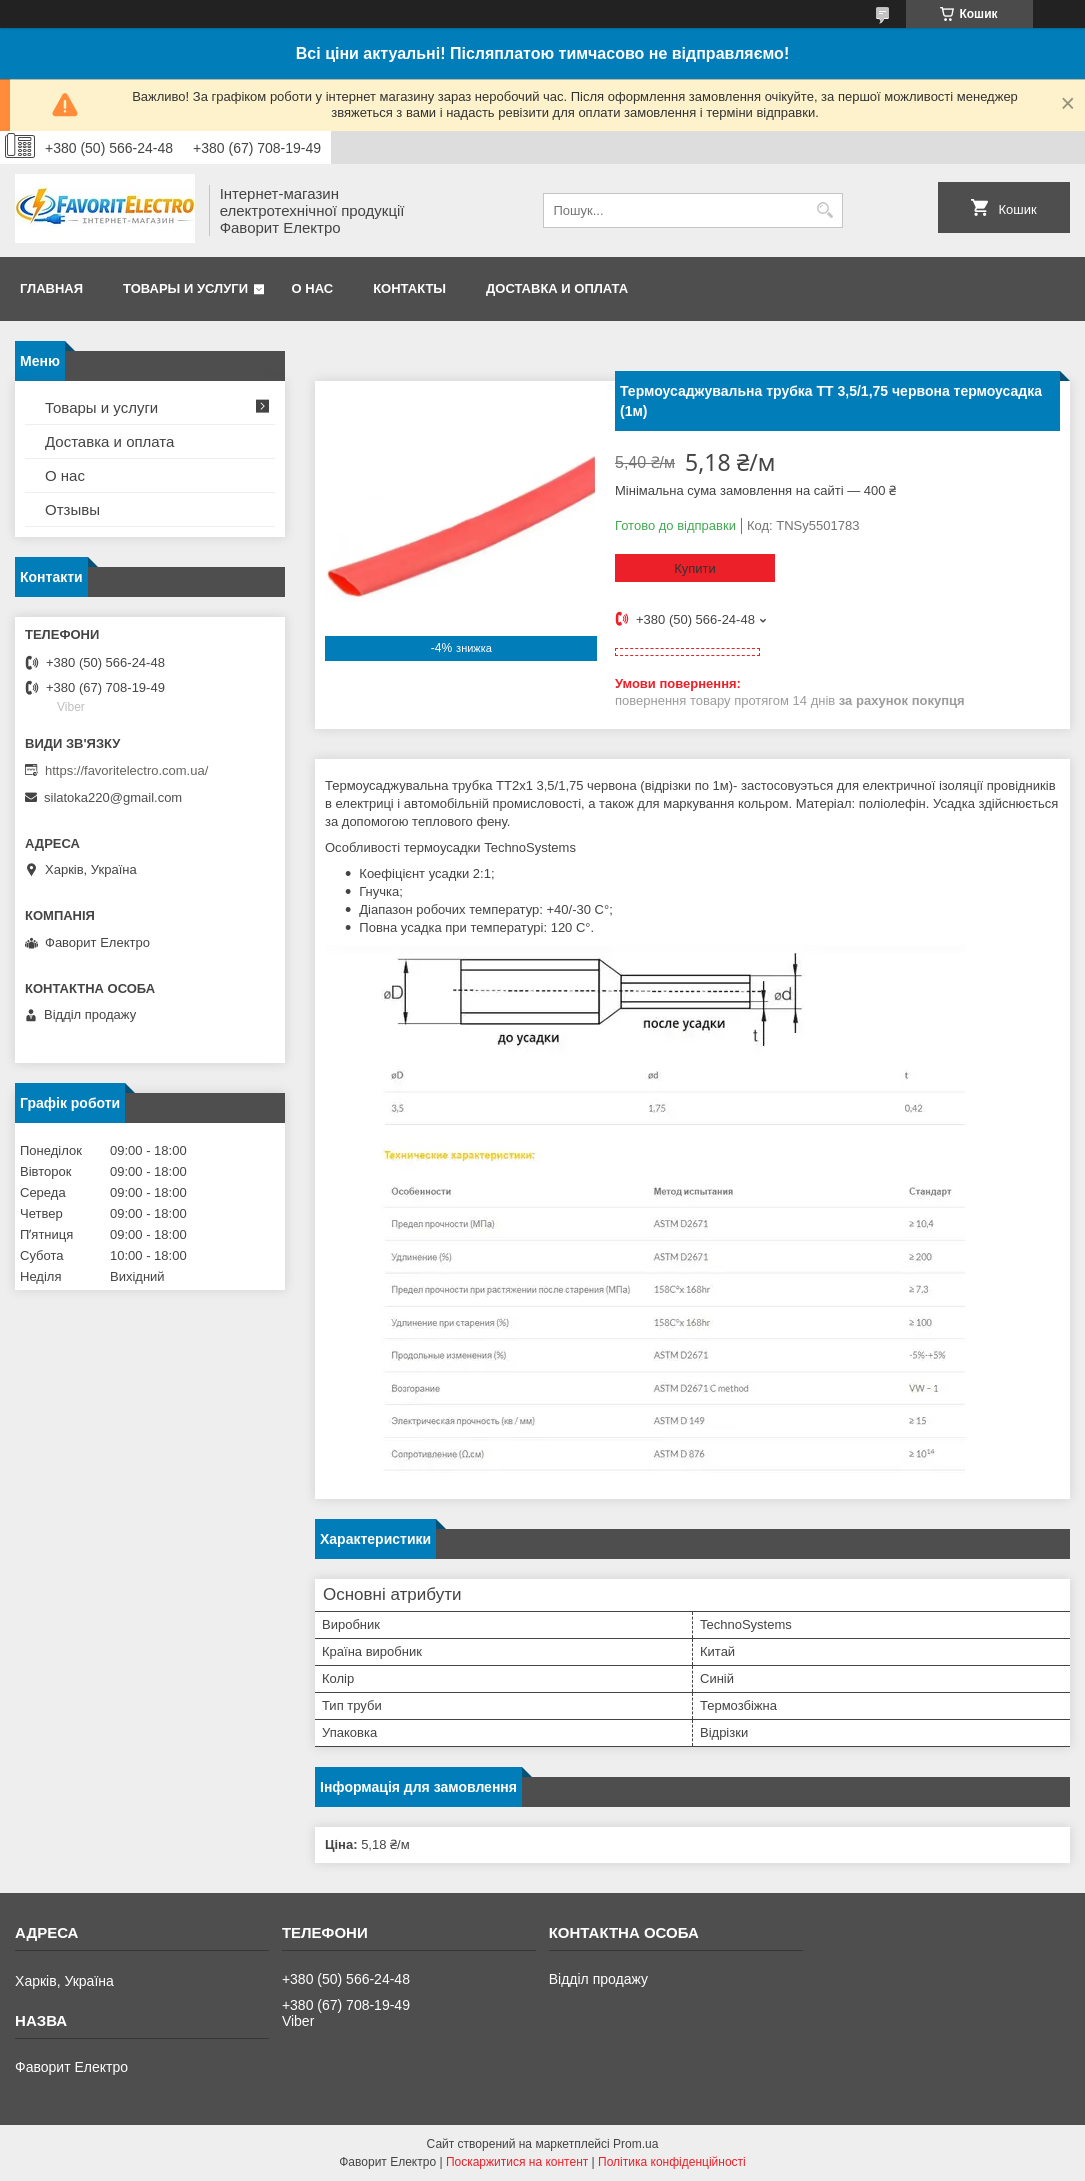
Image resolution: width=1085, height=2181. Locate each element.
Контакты (409, 288)
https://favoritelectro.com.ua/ (126, 770)
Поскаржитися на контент (517, 2162)
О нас (313, 288)
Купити (695, 568)
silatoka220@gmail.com (113, 797)
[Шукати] (825, 210)
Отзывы (72, 509)
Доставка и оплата (557, 288)
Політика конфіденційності (672, 2162)
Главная (51, 288)
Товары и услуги (185, 288)
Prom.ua (635, 2144)
